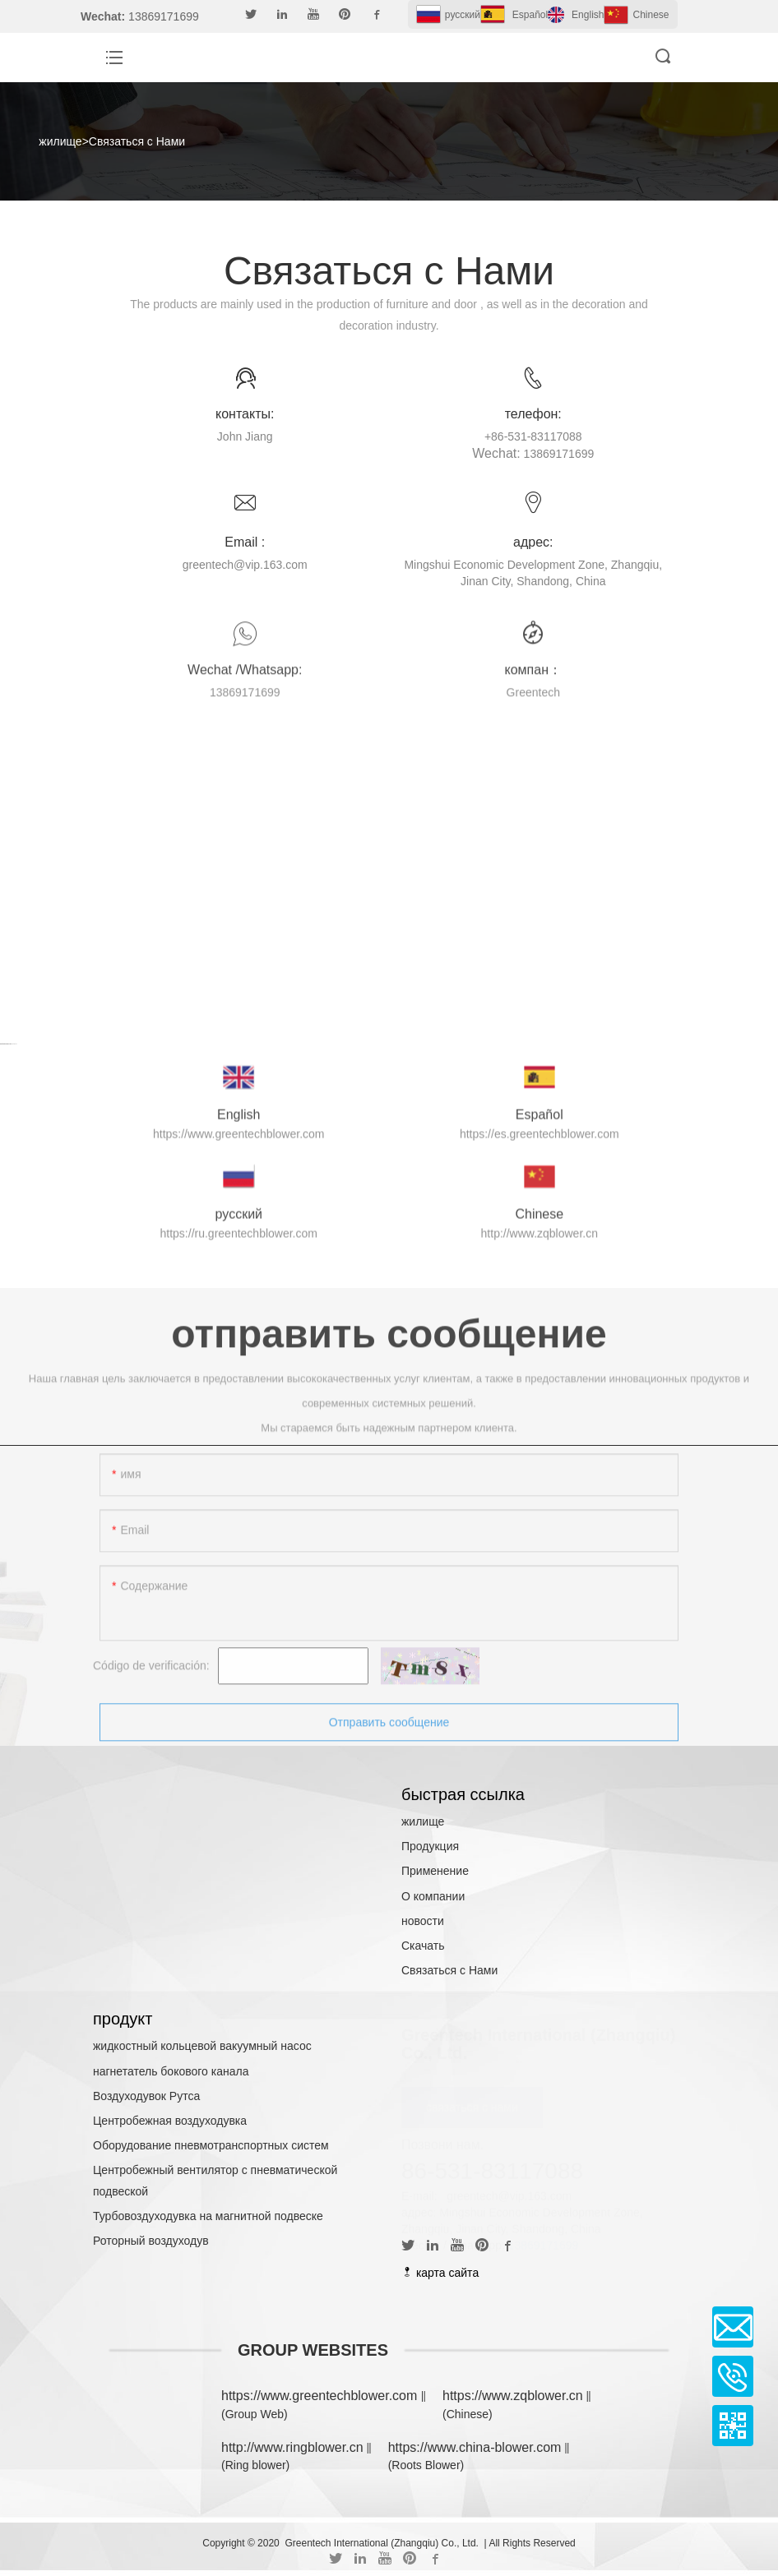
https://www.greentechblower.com (321, 2396)
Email (732, 2326)
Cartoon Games (6, 1057)
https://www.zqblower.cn (512, 2396)
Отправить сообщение (389, 1735)
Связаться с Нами (137, 141)
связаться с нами (472, 2106)
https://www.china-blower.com (475, 2447)
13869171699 (543, 2244)
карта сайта (440, 2272)
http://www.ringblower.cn (292, 2447)
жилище (60, 141)
